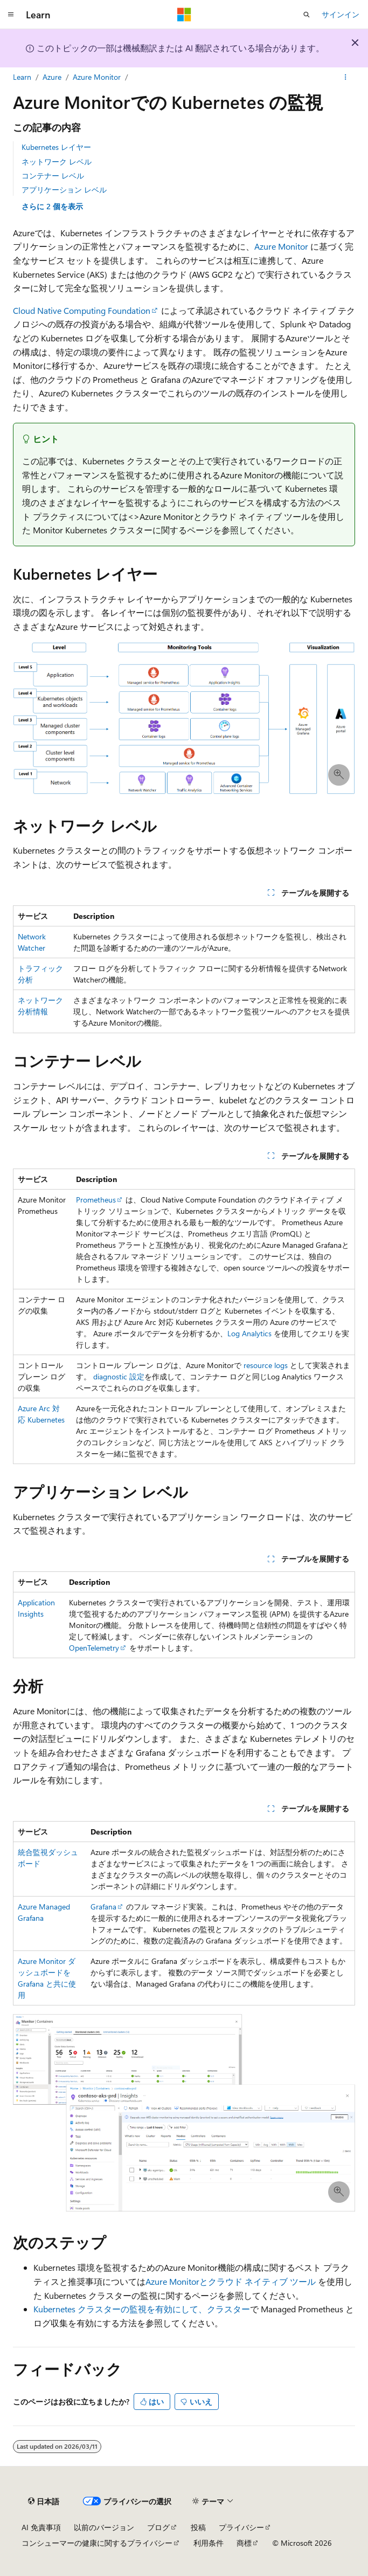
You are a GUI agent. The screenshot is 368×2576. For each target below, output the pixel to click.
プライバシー (241, 2527)
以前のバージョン (104, 2527)
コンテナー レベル (53, 175)
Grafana (103, 1906)
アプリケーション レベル (64, 189)
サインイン (340, 14)
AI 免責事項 (41, 2527)
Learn (22, 77)
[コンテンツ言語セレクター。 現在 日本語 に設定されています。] (44, 2501)
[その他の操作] (345, 77)
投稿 (198, 2527)
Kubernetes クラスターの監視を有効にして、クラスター (141, 2308)
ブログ (158, 2527)
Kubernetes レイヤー (56, 147)
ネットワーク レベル (57, 161)
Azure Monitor (97, 77)
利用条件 (208, 2543)
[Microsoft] (184, 15)
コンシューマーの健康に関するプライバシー (97, 2543)
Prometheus (96, 1199)
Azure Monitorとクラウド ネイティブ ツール (230, 2281)
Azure (52, 77)
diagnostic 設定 (118, 1376)
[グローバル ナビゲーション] (11, 14)
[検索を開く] (306, 14)
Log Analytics (249, 1333)
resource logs (266, 1365)
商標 (244, 2543)
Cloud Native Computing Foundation (81, 310)
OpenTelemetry (94, 1648)
